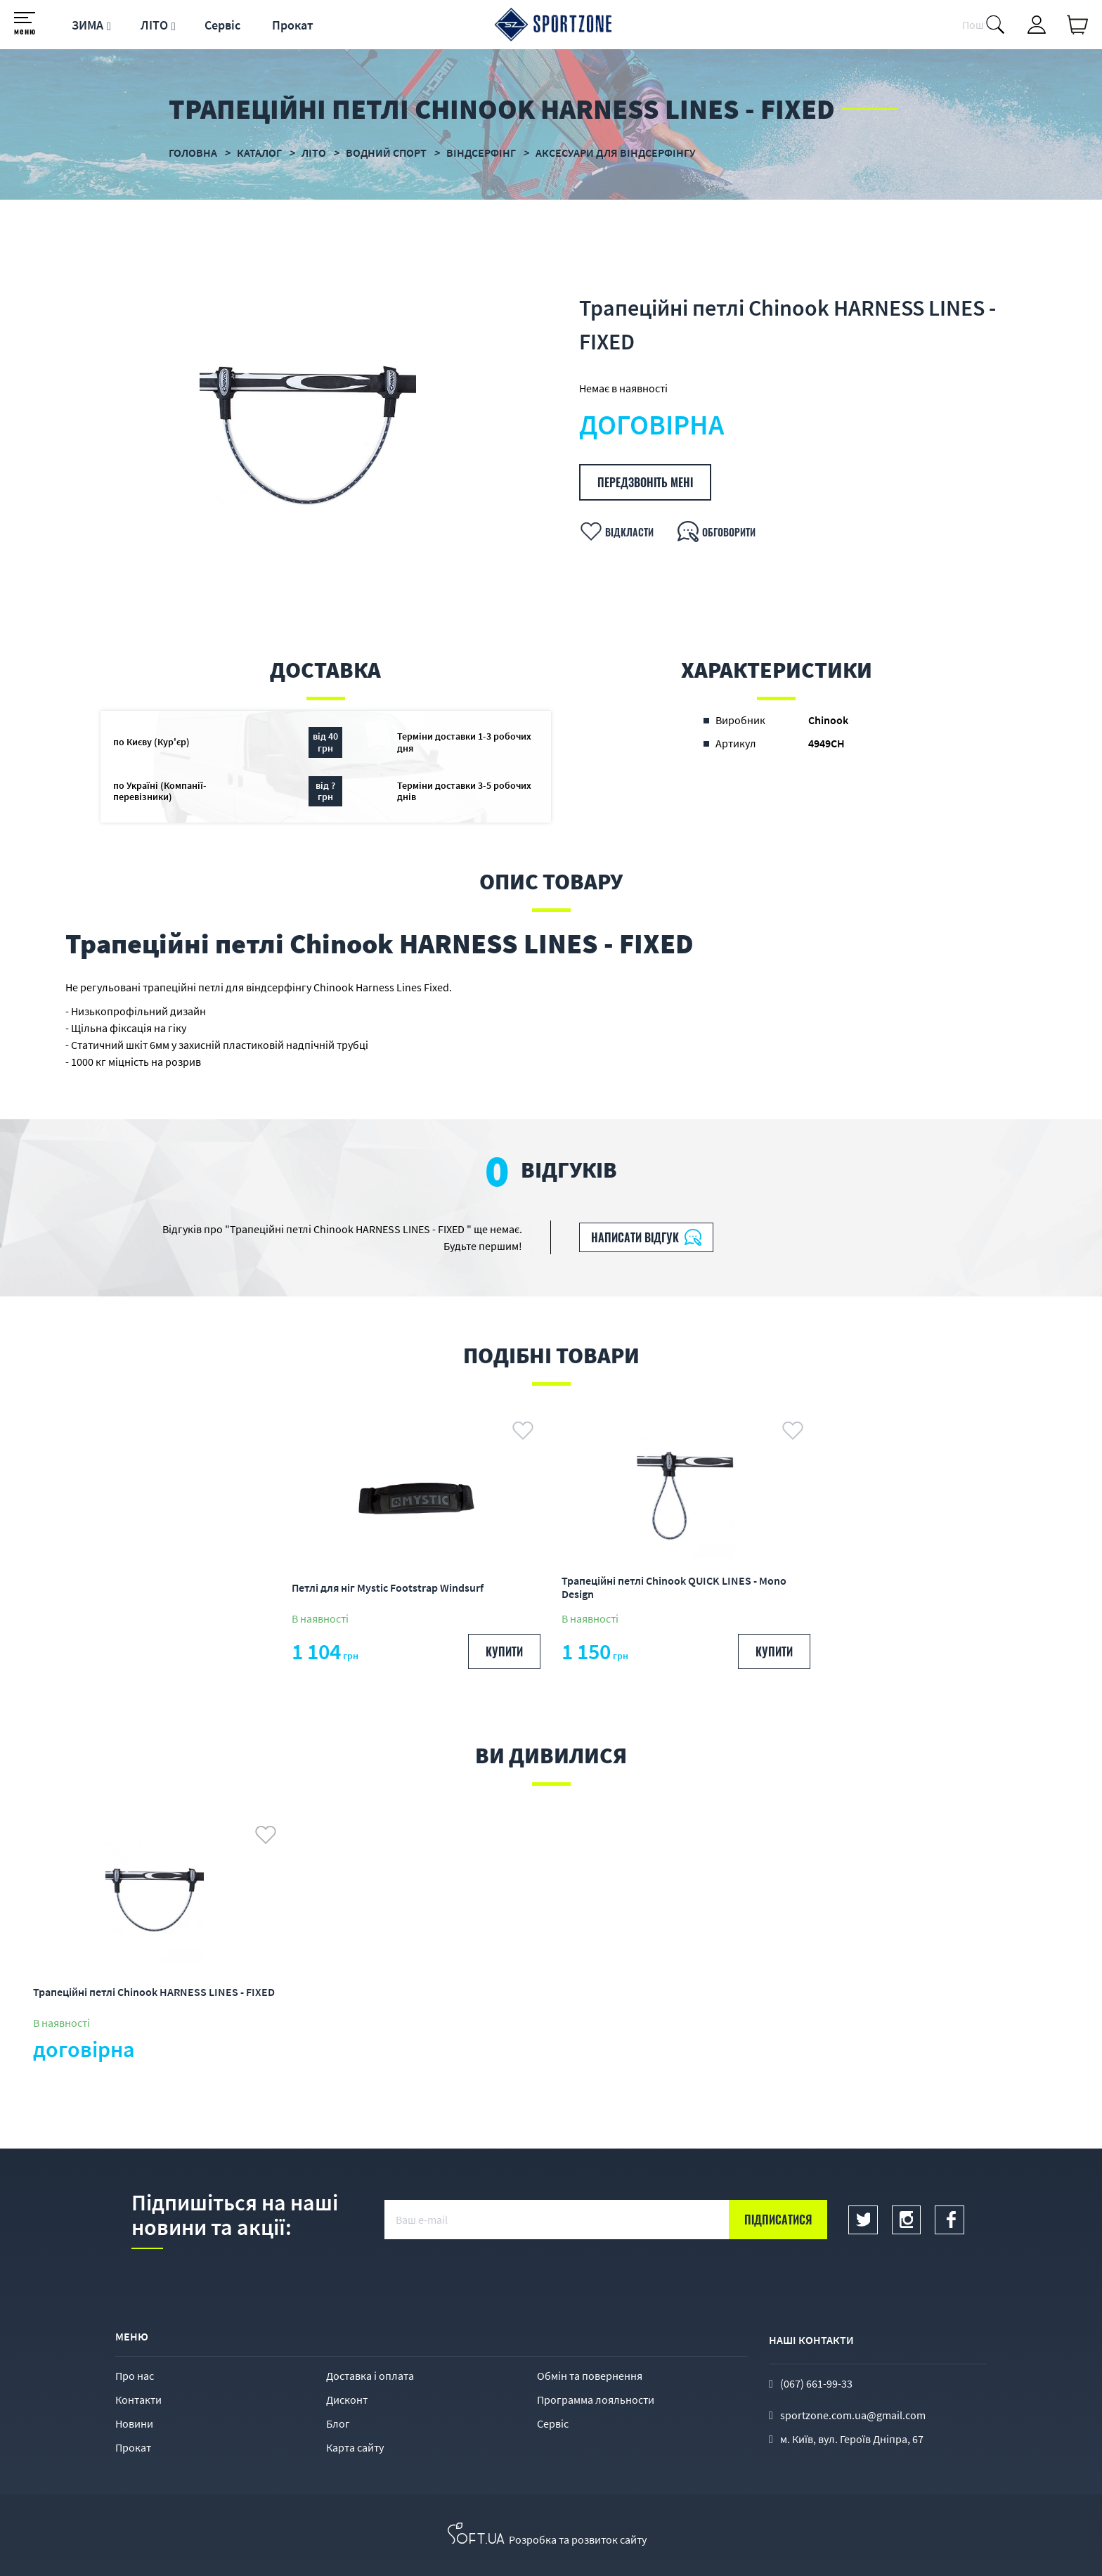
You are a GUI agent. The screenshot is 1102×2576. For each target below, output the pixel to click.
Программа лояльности (595, 2400)
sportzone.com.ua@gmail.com (853, 2415)
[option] (308, 436)
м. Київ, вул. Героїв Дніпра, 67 (851, 2439)
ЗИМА (87, 25)
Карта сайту (355, 2447)
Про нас (134, 2376)
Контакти (138, 2400)
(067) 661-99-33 (816, 2383)
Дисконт (347, 2400)
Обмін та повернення (589, 2376)
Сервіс (222, 25)
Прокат (292, 25)
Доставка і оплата (370, 2376)
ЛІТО (154, 25)
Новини (134, 2423)
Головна (193, 153)
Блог (338, 2423)
